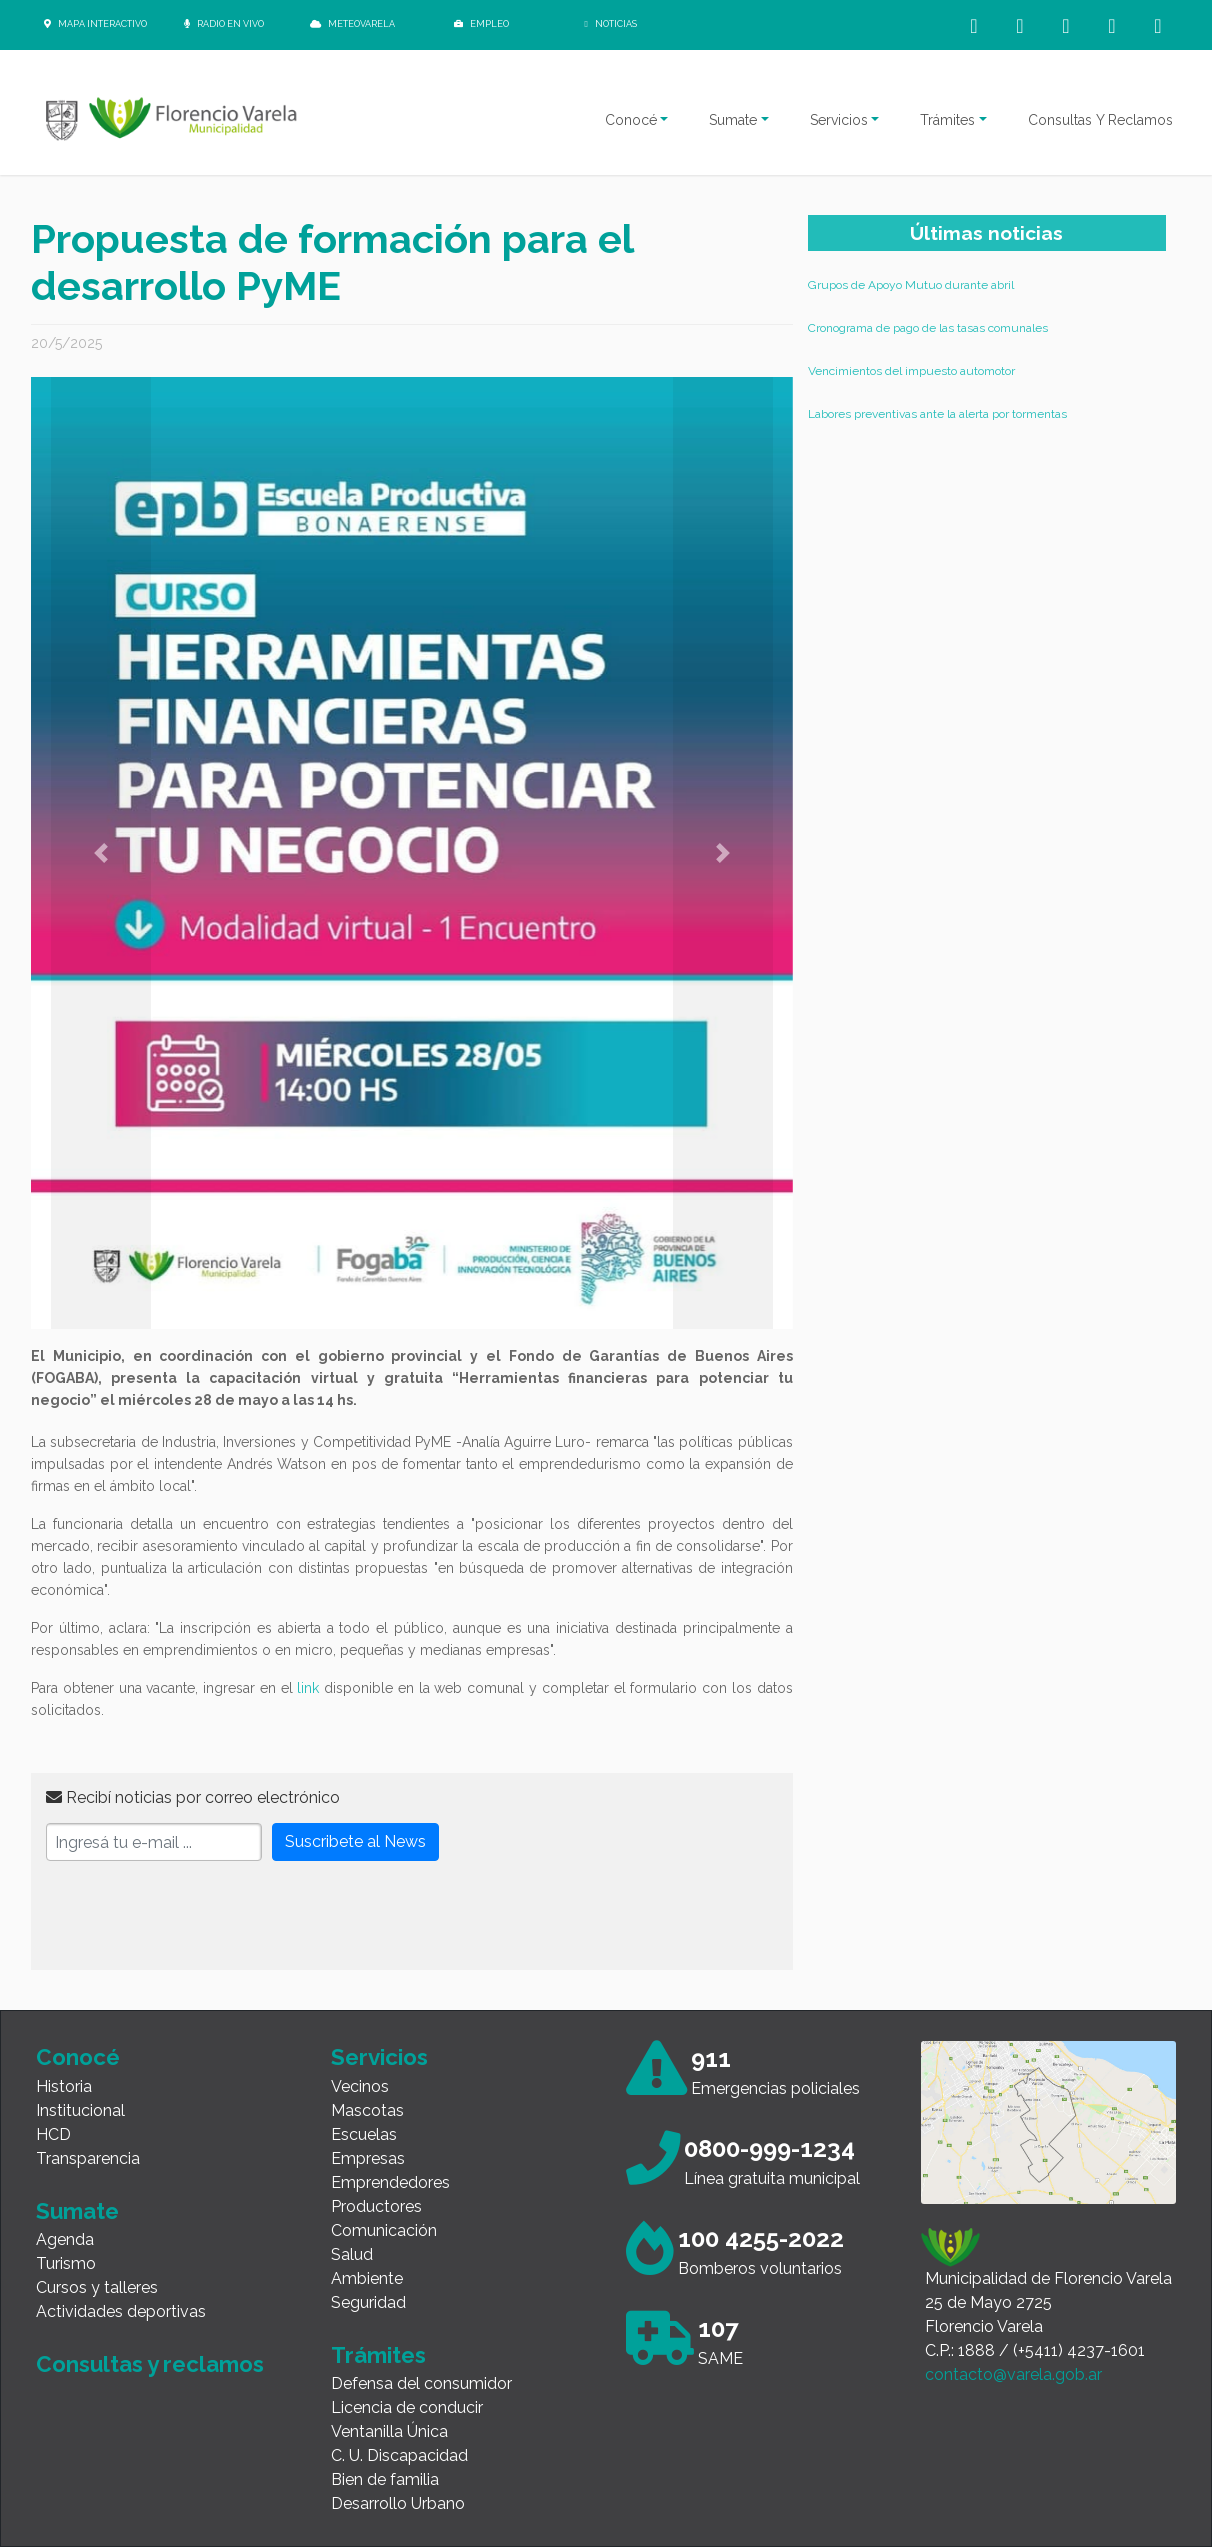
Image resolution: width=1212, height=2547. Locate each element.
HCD (53, 2134)
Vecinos (360, 2086)
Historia (64, 2086)
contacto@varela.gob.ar (1013, 2374)
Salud (352, 2254)
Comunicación (384, 2230)
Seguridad (368, 2302)
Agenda (65, 2239)
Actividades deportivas (121, 2311)
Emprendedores (390, 2182)
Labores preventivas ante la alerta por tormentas (937, 414)
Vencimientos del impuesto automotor (911, 371)
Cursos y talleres (97, 2287)
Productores (376, 2206)
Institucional (80, 2110)
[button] (101, 853)
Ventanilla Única (389, 2431)
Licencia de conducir (407, 2407)
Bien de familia (385, 2479)
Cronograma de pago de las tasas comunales (928, 328)
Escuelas (364, 2134)
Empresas (368, 2158)
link (308, 1688)
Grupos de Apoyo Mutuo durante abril (911, 285)
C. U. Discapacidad (399, 2455)
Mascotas (367, 2110)
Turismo (66, 2263)
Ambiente (367, 2278)
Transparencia (88, 2158)
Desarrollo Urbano (398, 2503)
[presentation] (198, 1916)
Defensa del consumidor (421, 2383)
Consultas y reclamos (150, 2364)
